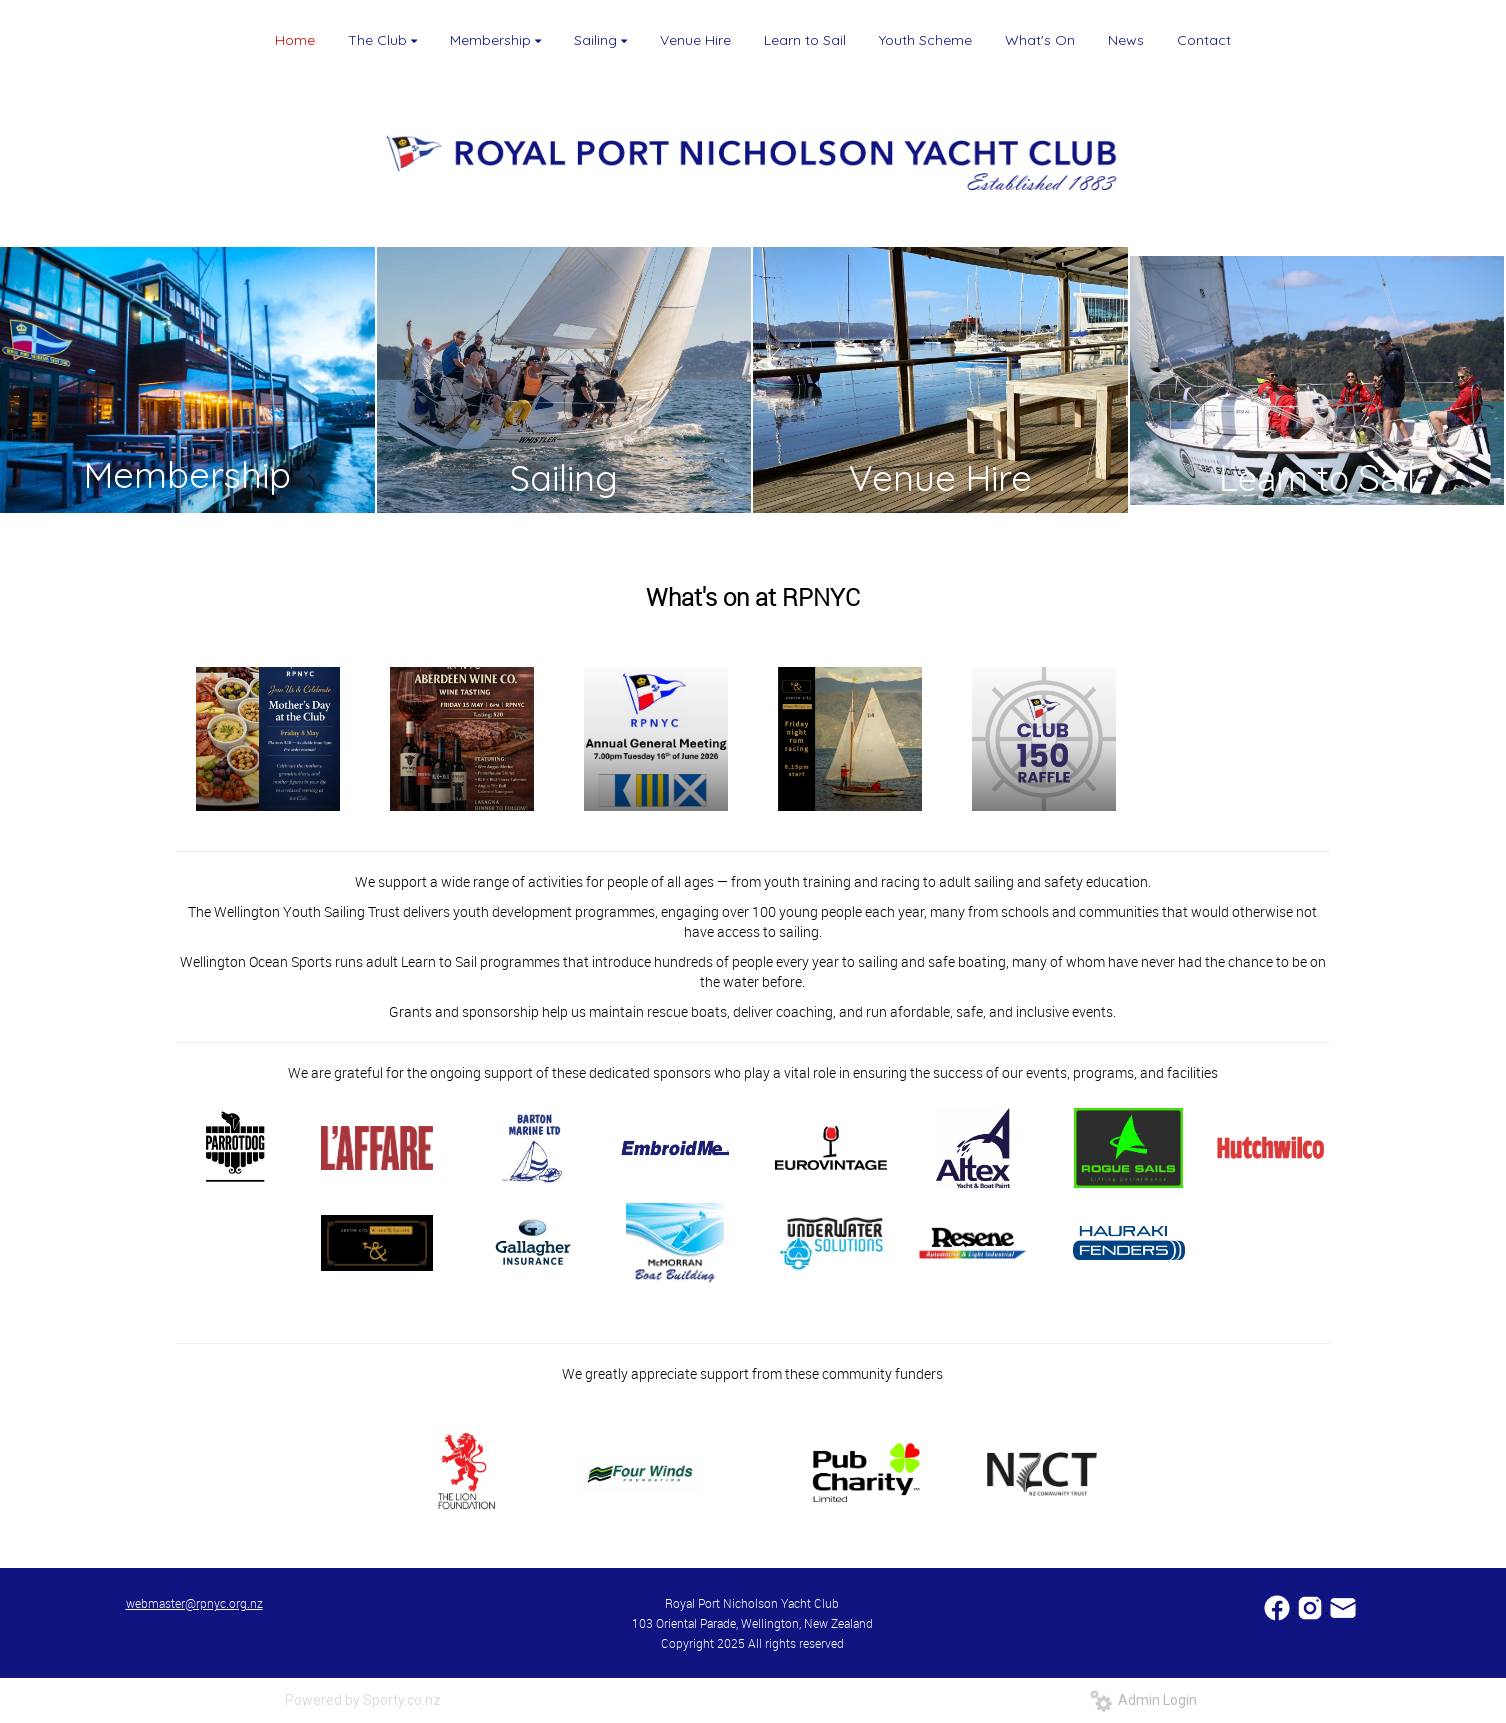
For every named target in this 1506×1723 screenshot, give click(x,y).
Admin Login (1143, 1700)
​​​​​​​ (1343, 1606)
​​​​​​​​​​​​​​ (1278, 1606)
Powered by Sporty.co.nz (363, 1700)
